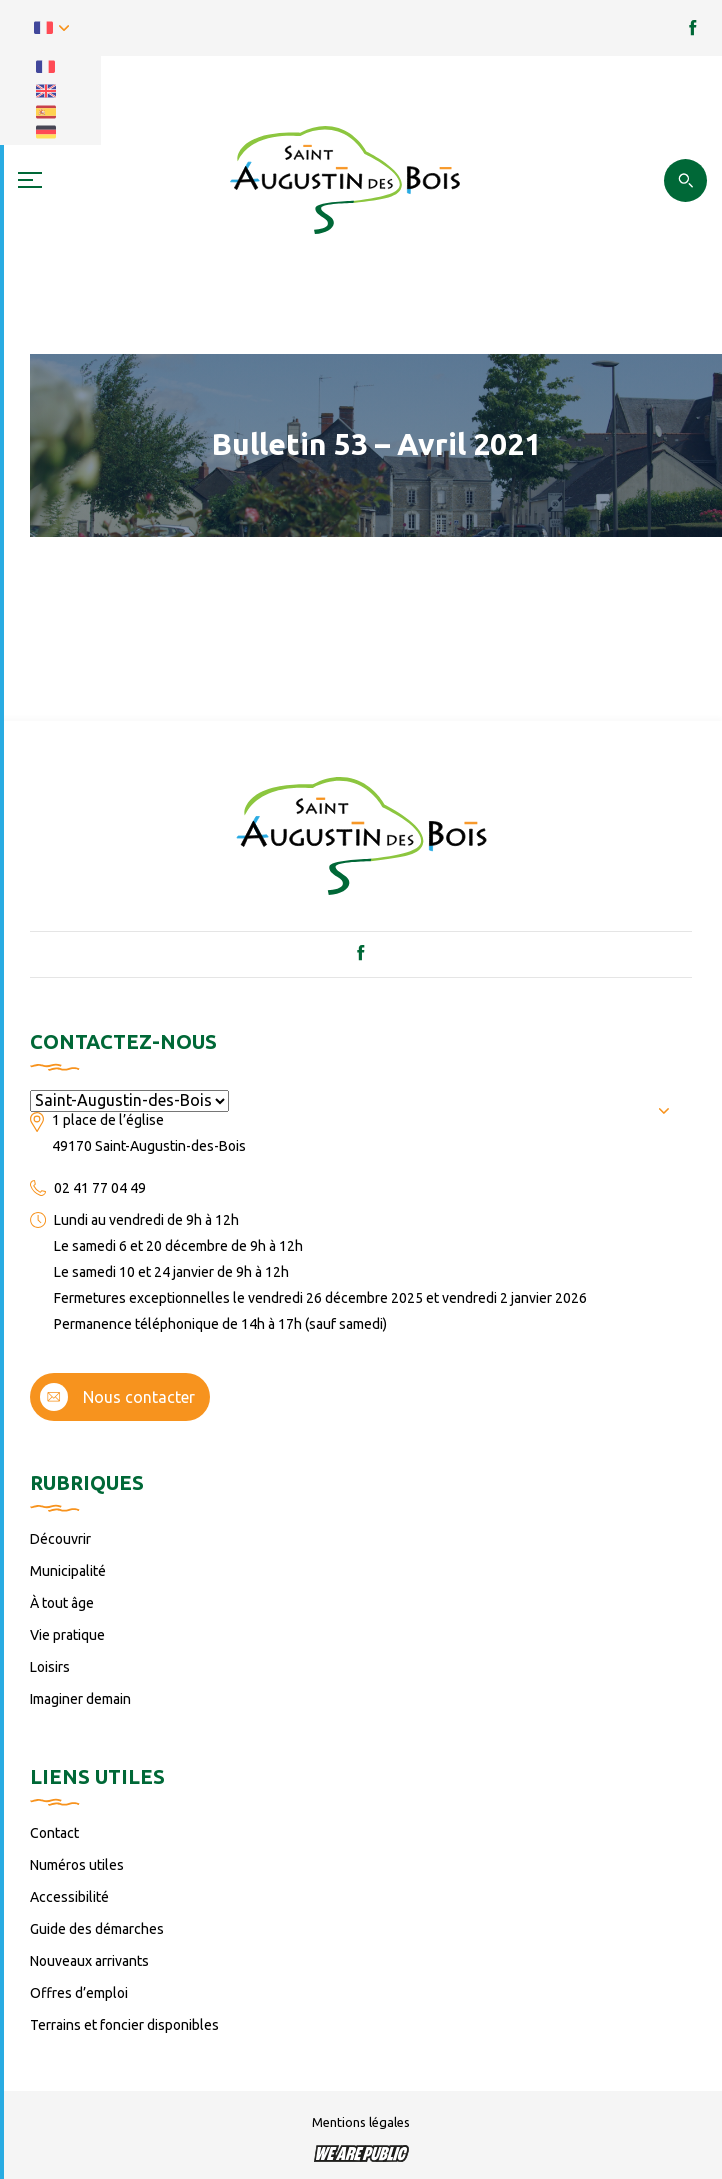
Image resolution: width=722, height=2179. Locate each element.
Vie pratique (67, 1635)
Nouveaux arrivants (89, 1961)
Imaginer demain (80, 1699)
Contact (54, 1833)
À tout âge (62, 1603)
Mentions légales (361, 2122)
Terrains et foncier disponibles (124, 2025)
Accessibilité (69, 1897)
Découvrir (60, 1539)
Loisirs (50, 1667)
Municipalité (68, 1571)
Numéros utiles (77, 1865)
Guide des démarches (97, 1929)
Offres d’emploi (79, 1993)
